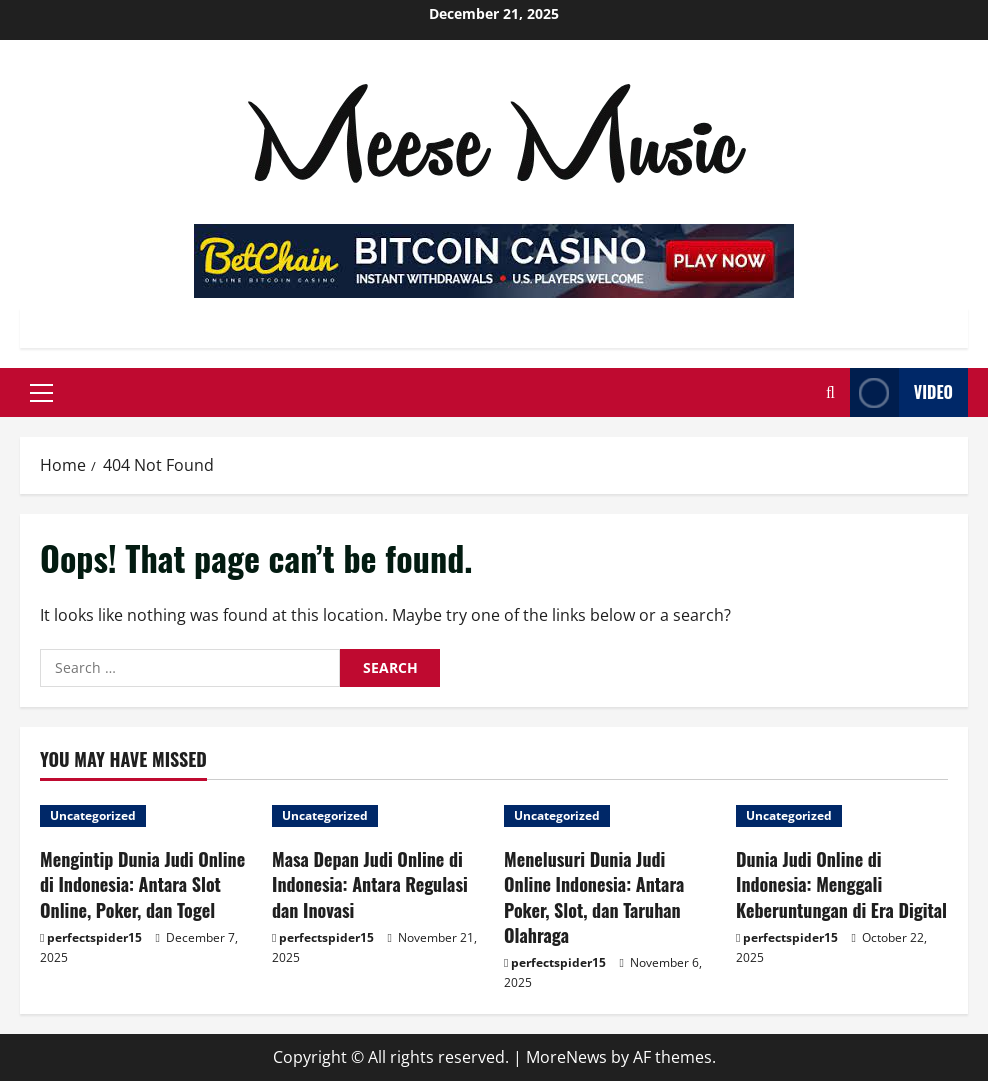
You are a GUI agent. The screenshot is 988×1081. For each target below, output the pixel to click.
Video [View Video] (901, 392)
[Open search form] (830, 392)
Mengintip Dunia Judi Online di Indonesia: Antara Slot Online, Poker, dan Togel (142, 884)
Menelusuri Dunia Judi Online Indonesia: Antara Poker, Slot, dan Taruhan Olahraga (594, 897)
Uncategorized (93, 815)
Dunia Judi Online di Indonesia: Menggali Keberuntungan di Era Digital (841, 884)
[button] (41, 393)
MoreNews (566, 1057)
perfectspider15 (94, 937)
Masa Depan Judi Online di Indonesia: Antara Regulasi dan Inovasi (370, 884)
